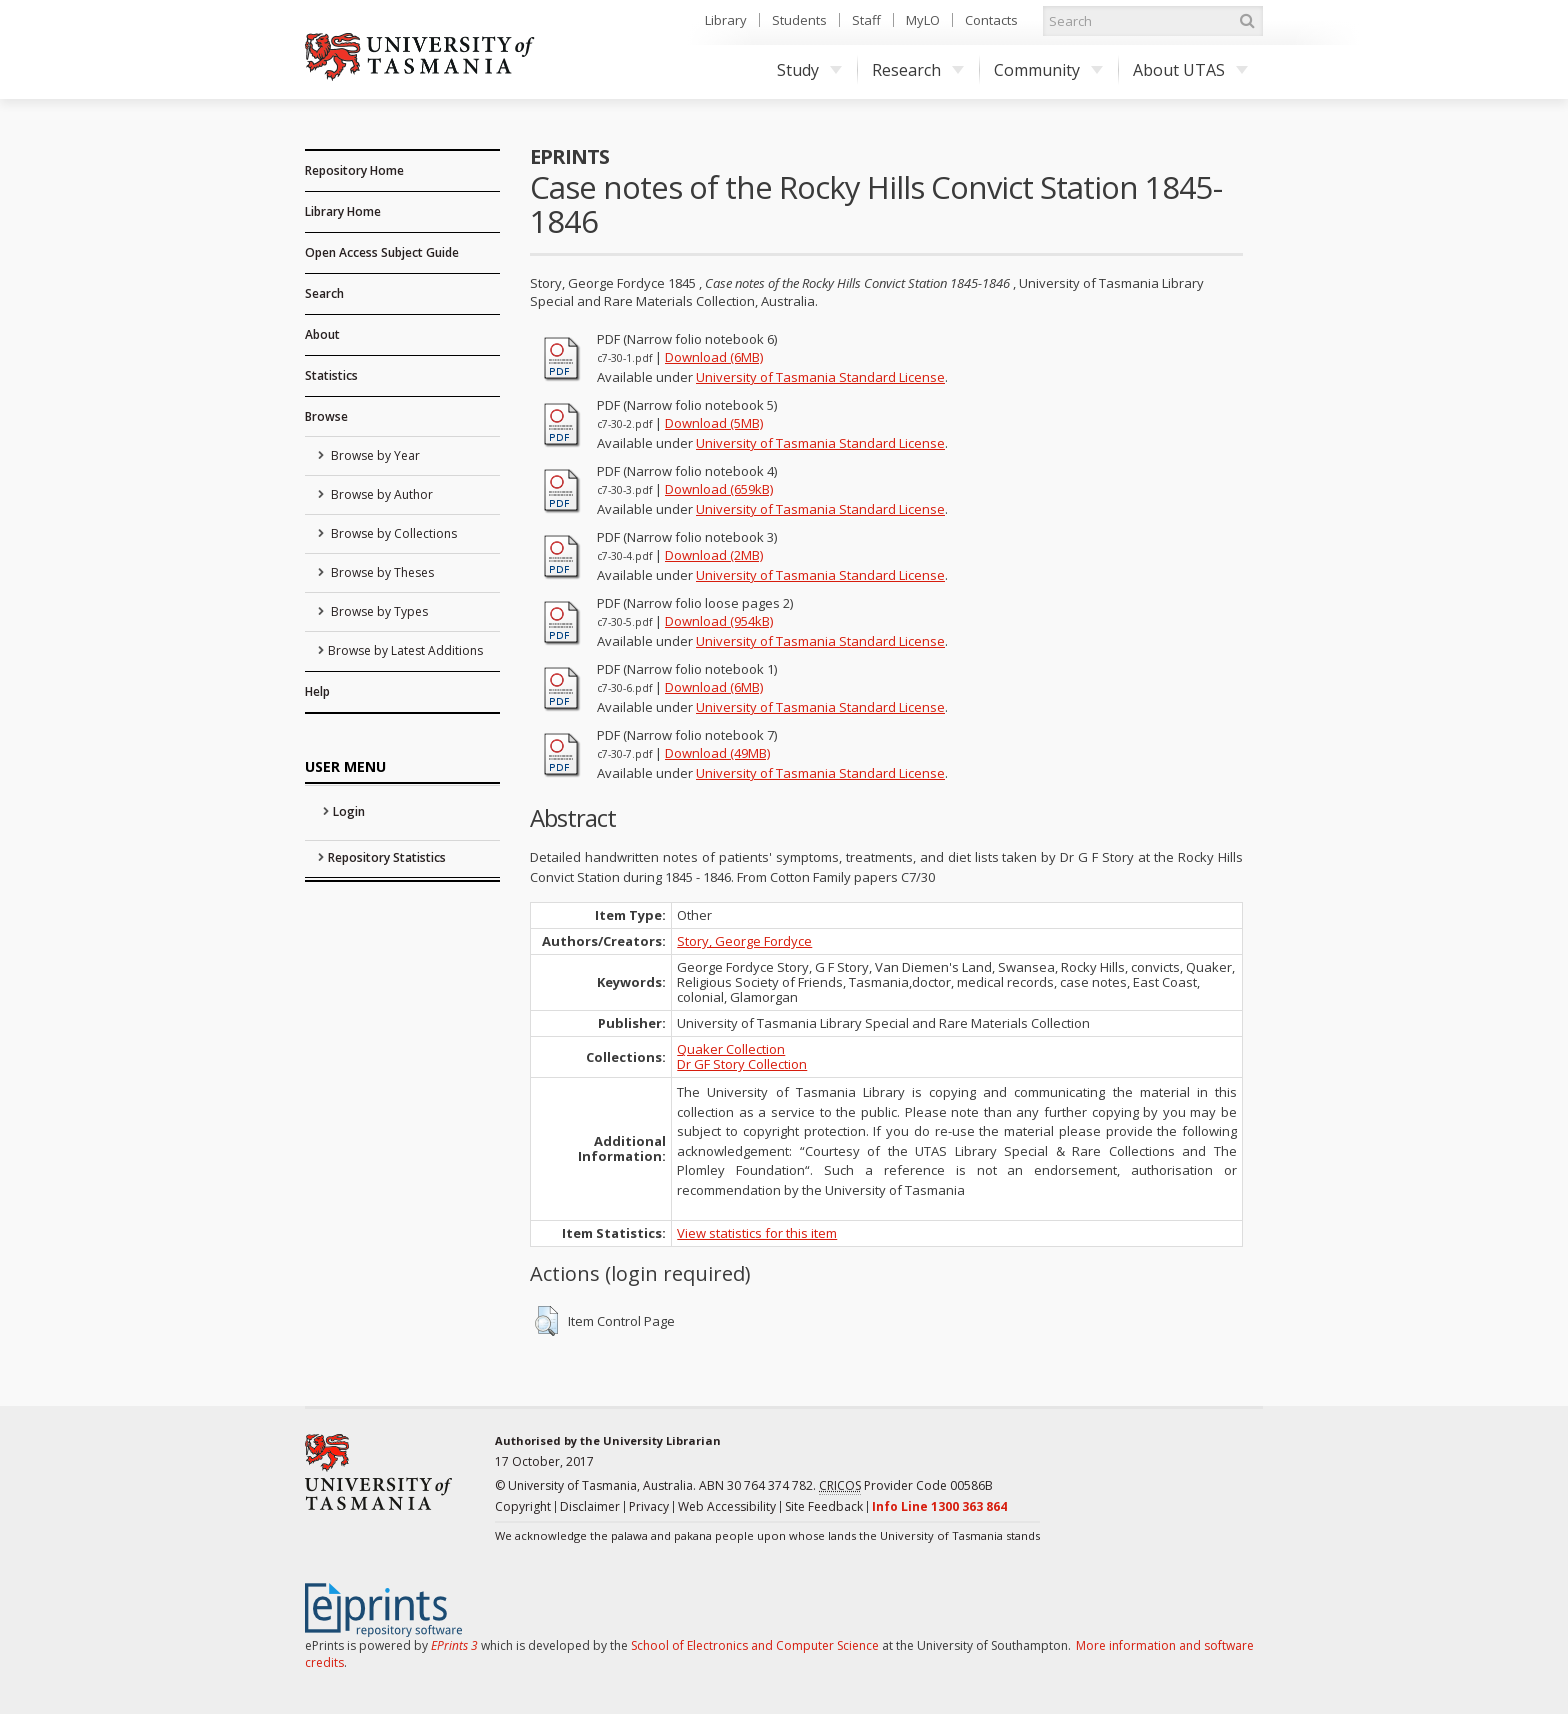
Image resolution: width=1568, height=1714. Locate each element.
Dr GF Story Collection (742, 1064)
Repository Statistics (387, 857)
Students (799, 20)
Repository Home (354, 170)
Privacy (649, 1506)
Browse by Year (374, 455)
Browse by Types (378, 611)
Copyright (523, 1506)
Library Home (343, 211)
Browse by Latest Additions (405, 650)
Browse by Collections (392, 533)
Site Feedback (824, 1506)
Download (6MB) (714, 357)
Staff (866, 20)
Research (918, 70)
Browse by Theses (381, 572)
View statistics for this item (757, 1233)
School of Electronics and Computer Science (755, 1645)
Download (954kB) (719, 621)
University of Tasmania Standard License (820, 377)
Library (726, 20)
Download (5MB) (714, 423)
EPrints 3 (454, 1645)
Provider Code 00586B (906, 1486)
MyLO (923, 20)
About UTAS (1190, 70)
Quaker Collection (731, 1049)
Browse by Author (380, 494)
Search (324, 293)
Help (317, 691)
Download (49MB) (717, 753)
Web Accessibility (727, 1506)
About (322, 334)
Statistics (331, 375)
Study (809, 70)
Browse (326, 416)
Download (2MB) (714, 555)
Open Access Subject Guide (382, 252)
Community (1048, 70)
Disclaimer (590, 1506)
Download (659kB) (719, 489)
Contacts (991, 20)
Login (349, 811)
